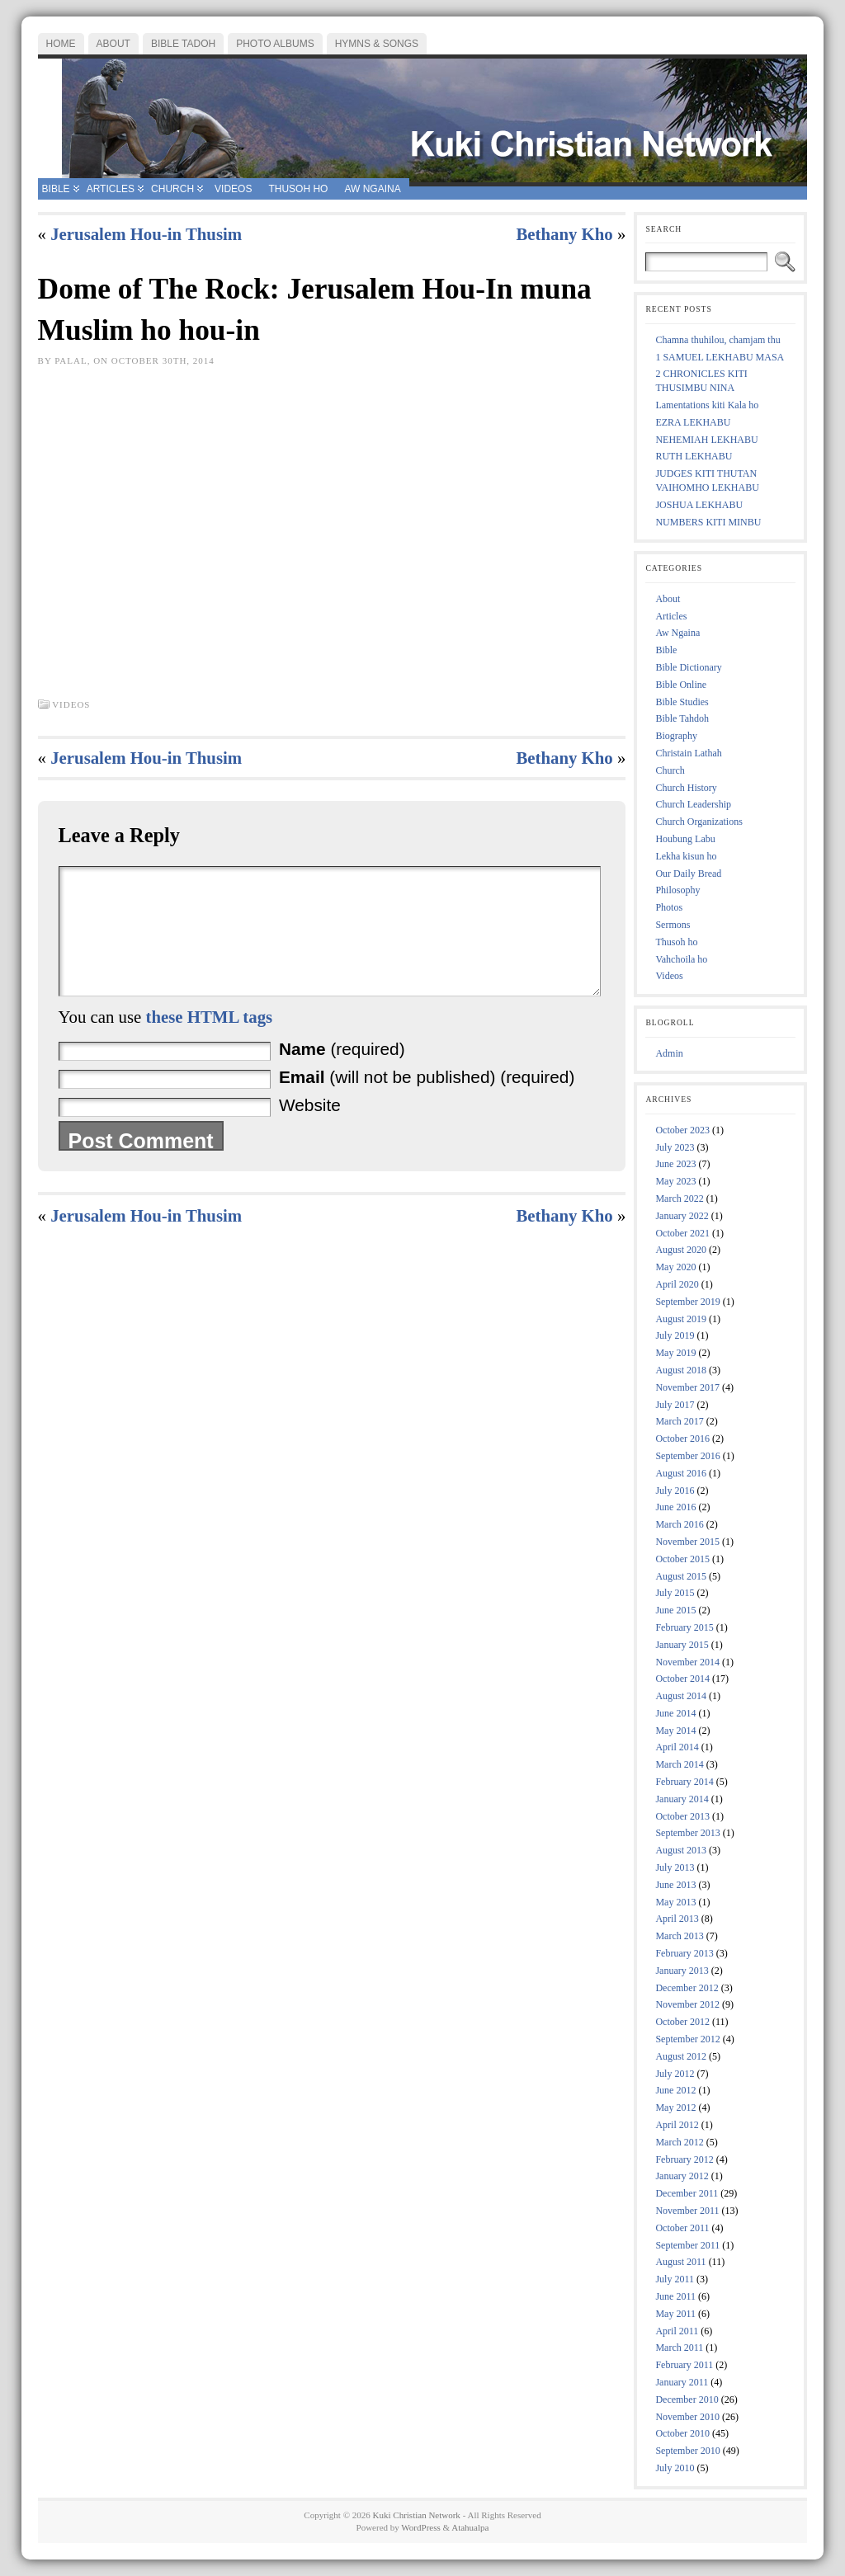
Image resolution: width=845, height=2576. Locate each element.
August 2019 (680, 1319)
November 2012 (687, 2004)
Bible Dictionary (688, 667)
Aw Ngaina (677, 632)
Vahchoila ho (681, 959)
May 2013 (675, 1902)
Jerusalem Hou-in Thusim (146, 233)
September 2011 (687, 2245)
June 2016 (675, 1507)
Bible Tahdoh (682, 718)
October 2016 (682, 1438)
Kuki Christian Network (416, 2515)
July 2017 (674, 1404)
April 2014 (676, 1747)
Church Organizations (698, 821)
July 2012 (674, 2073)
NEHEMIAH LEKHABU (706, 439)
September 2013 (687, 1833)
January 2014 (681, 1799)
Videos (71, 704)
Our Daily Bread (688, 873)
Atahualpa (470, 2527)
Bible (666, 650)
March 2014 (679, 1764)
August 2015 (680, 1576)
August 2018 (680, 1370)
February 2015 (684, 1627)
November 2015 (687, 1541)
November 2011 (687, 2210)
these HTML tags (209, 1041)
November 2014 (687, 1662)
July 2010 (674, 2468)
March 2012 (679, 2142)
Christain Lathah (688, 753)
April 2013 (676, 1918)
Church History (685, 788)
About (667, 599)
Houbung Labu (685, 839)
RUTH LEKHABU (693, 456)
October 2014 (682, 1678)
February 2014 (684, 1781)
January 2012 (681, 2176)
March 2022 (679, 1198)
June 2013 (675, 1885)
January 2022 (681, 1216)
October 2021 (682, 1233)
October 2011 (682, 2228)
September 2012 (687, 2039)
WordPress (420, 2527)
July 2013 (674, 1867)
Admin (668, 1053)
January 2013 (681, 1970)
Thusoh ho (676, 942)
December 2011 (686, 2193)
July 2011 (674, 2279)
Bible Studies (681, 702)
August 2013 (680, 1850)
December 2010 (686, 2399)
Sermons (672, 924)
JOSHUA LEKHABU (699, 505)
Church (669, 770)
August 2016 (680, 1473)
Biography (676, 736)
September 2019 (687, 1301)
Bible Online (680, 684)
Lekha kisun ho (685, 856)
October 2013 (682, 1816)
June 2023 (675, 1164)
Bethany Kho (564, 233)
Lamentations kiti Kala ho (706, 405)
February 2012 (684, 2159)
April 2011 (676, 2331)
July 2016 (674, 1490)
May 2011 (675, 2313)
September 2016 (687, 1456)
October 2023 (682, 1130)
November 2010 (687, 2417)
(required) (342, 1073)
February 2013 (684, 1953)
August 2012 (680, 2056)
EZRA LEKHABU (692, 422)
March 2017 (679, 1421)
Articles (671, 616)
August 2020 (680, 1249)
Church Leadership (693, 804)
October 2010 (682, 2433)
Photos (668, 907)
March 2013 (679, 1936)
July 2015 (674, 1593)
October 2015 (682, 1559)
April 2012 (676, 2125)
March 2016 (679, 1524)
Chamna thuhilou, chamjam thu (717, 340)
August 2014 (680, 1696)
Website (310, 1129)
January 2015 (681, 1645)
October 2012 (682, 2021)
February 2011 (684, 2365)
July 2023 (674, 1147)
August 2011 (680, 2262)
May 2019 (675, 1353)
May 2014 (675, 1730)
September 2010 (687, 2450)
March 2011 (679, 2347)
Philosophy (677, 890)
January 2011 (681, 2382)
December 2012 (686, 1988)
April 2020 (676, 1284)
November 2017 (687, 1387)
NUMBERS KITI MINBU (708, 522)
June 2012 (675, 2090)
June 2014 (675, 1713)
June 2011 (675, 2296)
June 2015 (675, 1610)
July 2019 (674, 1335)
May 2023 (675, 1181)
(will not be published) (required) (426, 1101)
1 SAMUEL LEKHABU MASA (719, 357)
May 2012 (675, 2107)
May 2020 (675, 1267)
